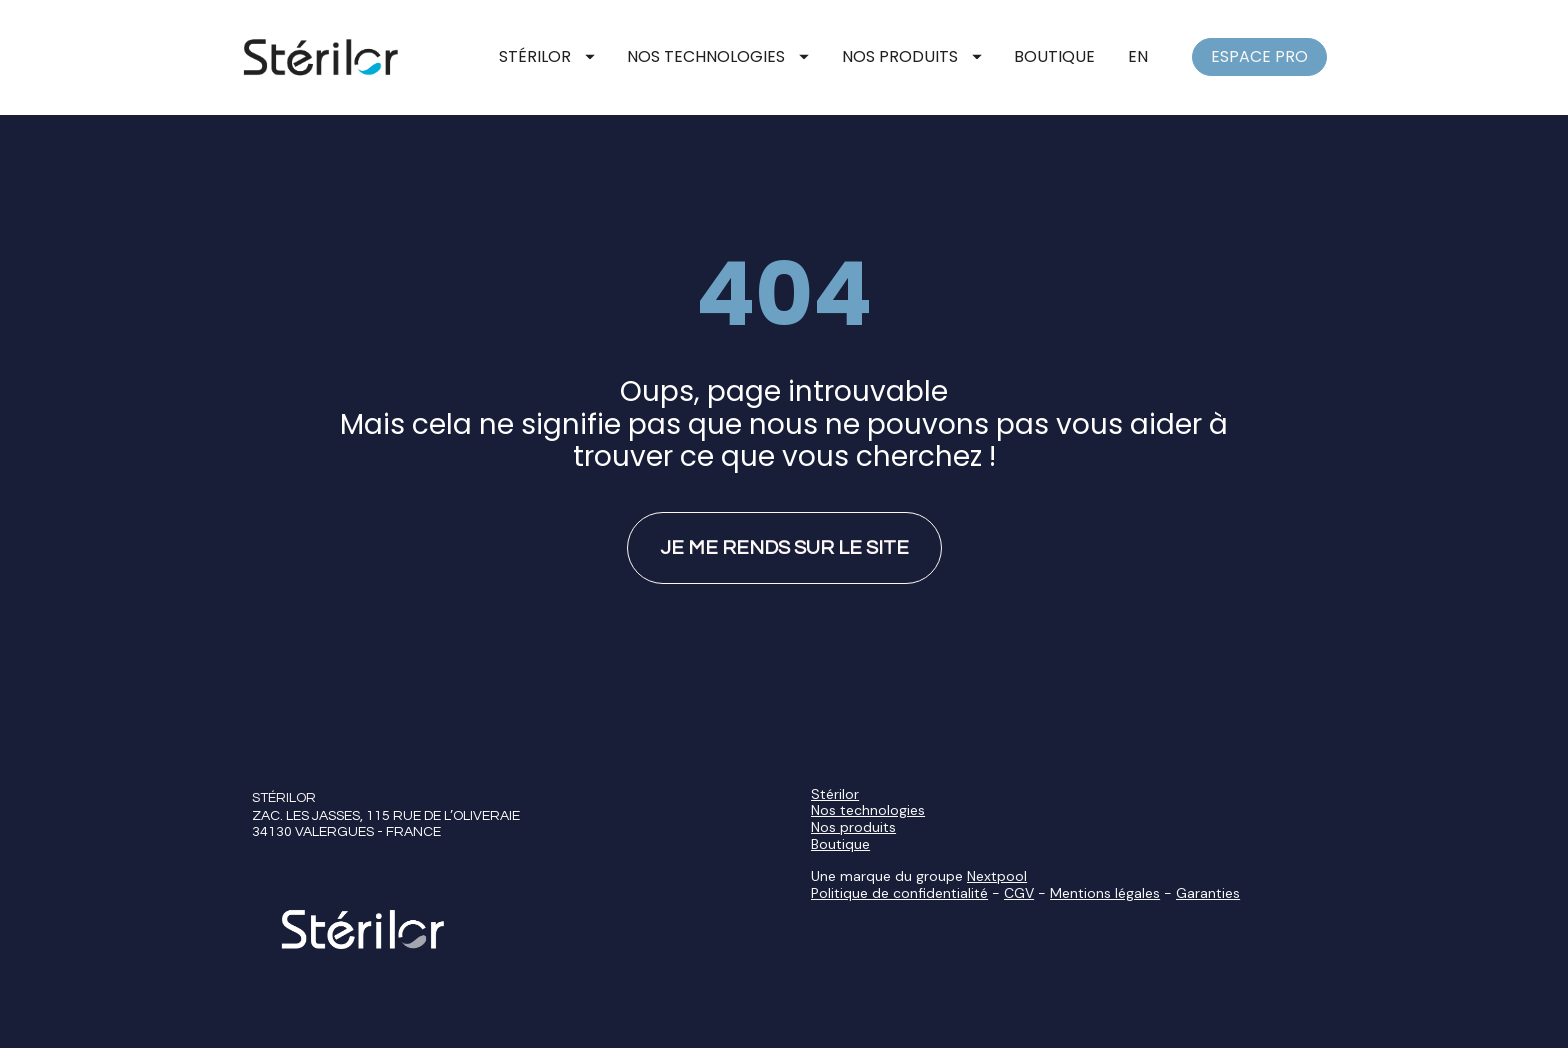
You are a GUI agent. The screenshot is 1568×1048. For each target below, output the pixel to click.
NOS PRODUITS (912, 56)
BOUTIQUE (1054, 56)
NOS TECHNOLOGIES (718, 56)
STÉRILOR (547, 56)
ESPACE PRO (1259, 56)
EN (1138, 56)
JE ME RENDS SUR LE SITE (784, 636)
